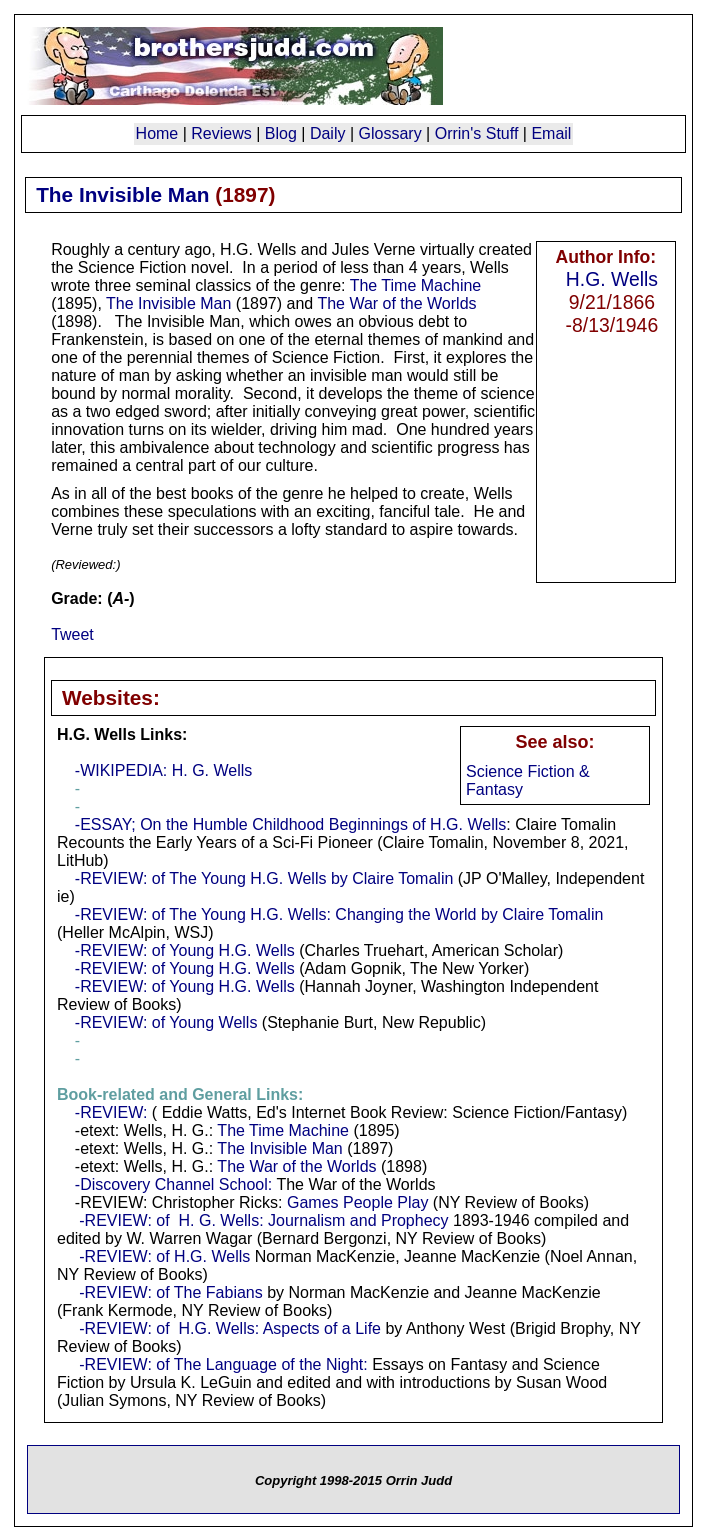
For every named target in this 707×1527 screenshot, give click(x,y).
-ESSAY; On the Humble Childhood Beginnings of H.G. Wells (290, 824)
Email (551, 133)
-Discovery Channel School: (173, 1184)
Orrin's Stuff (477, 133)
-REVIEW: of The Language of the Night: (223, 1364)
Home (157, 133)
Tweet (72, 634)
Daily (328, 133)
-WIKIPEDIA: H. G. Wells (164, 770)
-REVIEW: (111, 1112)
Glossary (390, 133)
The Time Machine (416, 285)
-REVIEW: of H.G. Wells (164, 1256)
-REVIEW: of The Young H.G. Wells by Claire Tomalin (264, 878)
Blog (281, 133)
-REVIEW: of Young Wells (166, 1022)
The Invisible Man (168, 303)
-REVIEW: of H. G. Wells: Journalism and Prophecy (263, 1220)
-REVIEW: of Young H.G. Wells (185, 950)
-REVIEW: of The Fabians (170, 1292)
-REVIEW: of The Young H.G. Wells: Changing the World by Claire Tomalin (339, 914)
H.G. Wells (612, 279)
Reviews (221, 133)
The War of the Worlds (396, 303)
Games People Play (357, 1202)
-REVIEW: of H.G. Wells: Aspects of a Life (230, 1328)
